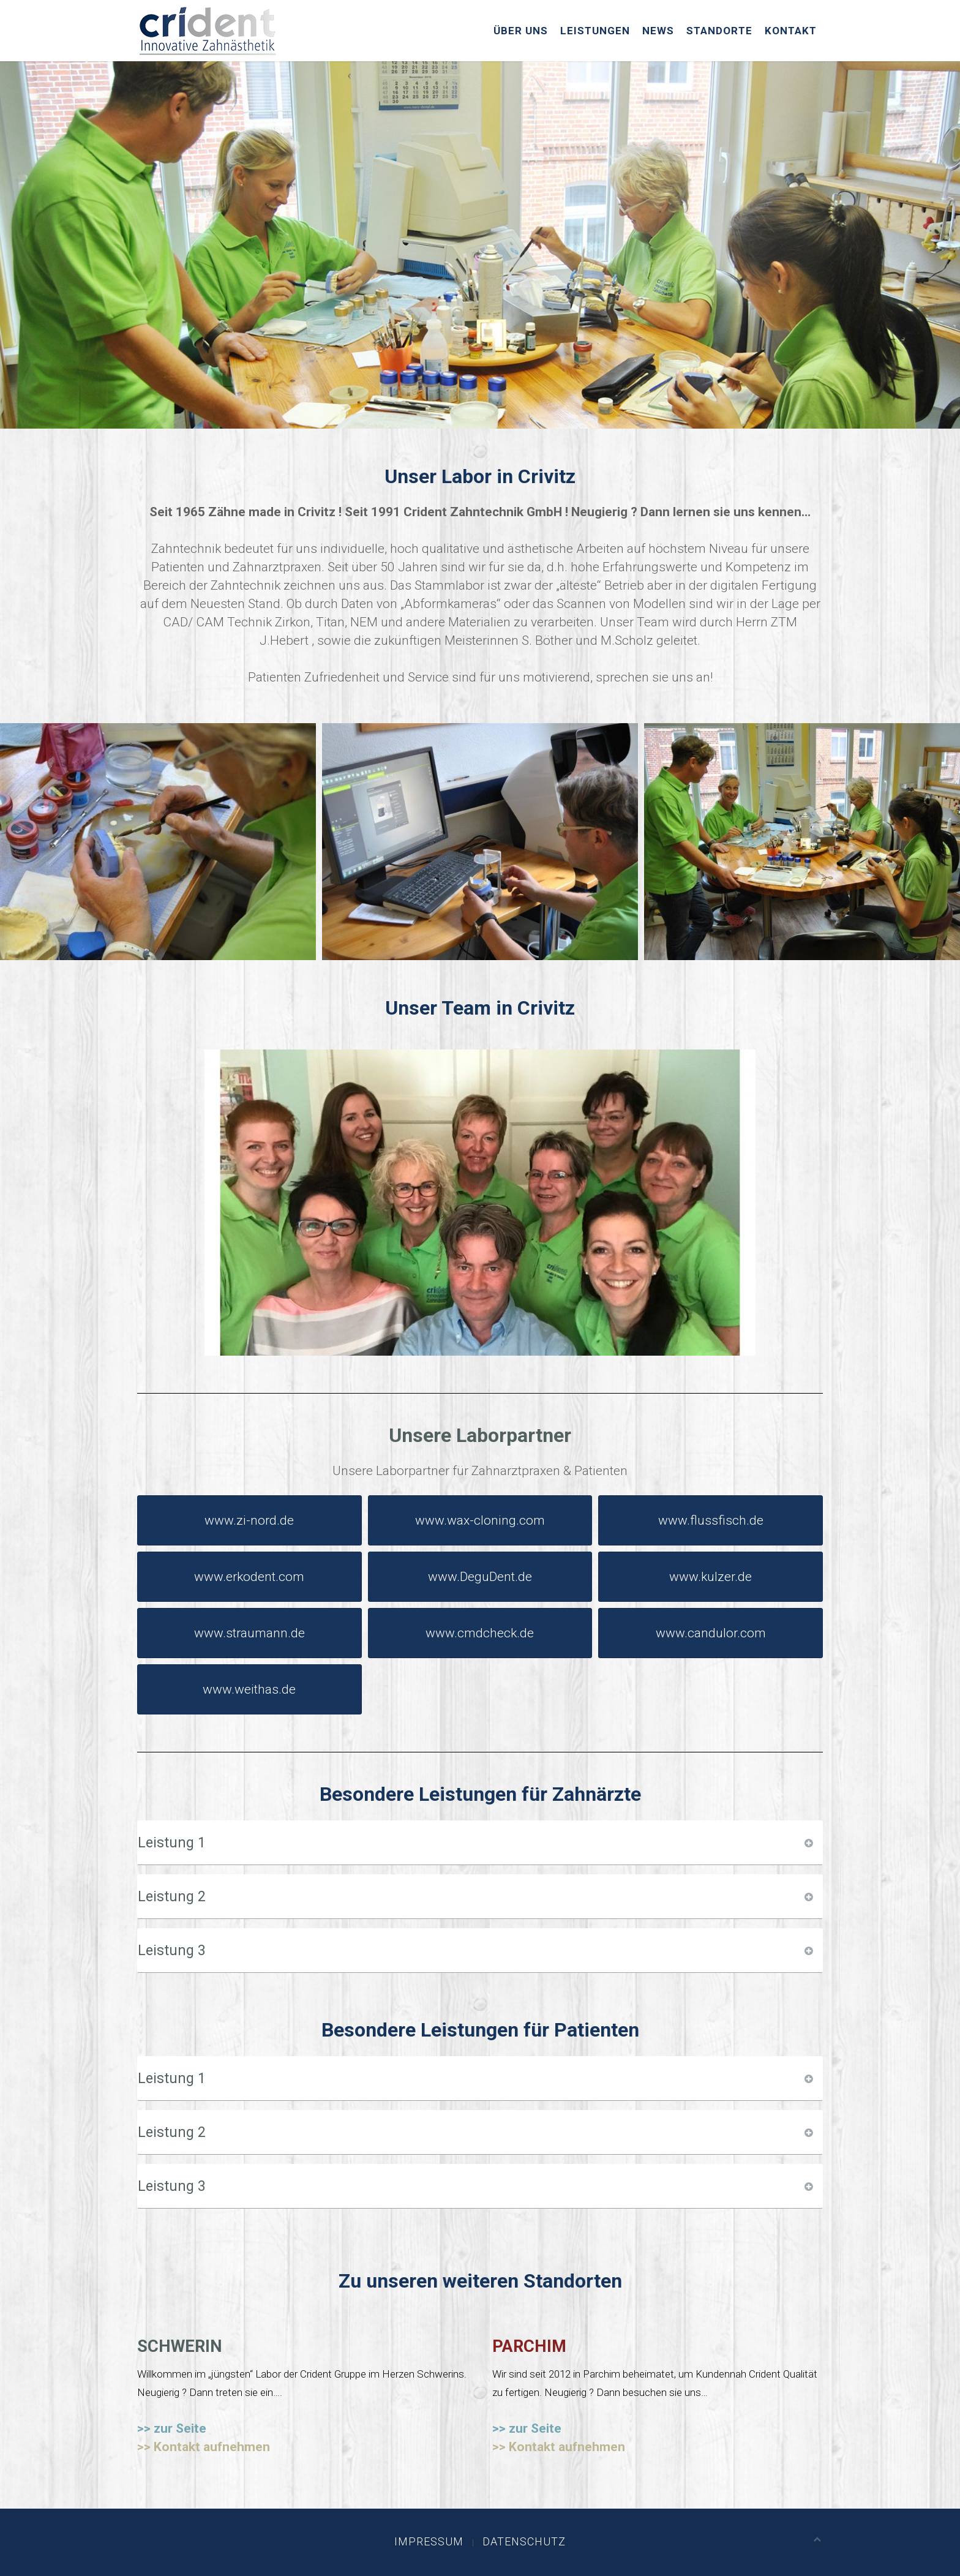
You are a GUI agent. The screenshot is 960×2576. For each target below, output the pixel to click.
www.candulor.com (711, 1633)
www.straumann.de (249, 1633)
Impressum (428, 2541)
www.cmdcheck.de (480, 1633)
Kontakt (791, 30)
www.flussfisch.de (710, 1520)
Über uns (520, 30)
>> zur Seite (171, 2428)
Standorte (719, 30)
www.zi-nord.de (249, 1520)
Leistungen (595, 30)
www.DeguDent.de (480, 1576)
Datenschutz (524, 2541)
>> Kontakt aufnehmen (203, 2446)
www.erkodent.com (249, 1576)
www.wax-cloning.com (480, 1520)
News (658, 30)
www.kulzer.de (710, 1576)
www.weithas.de (249, 1689)
